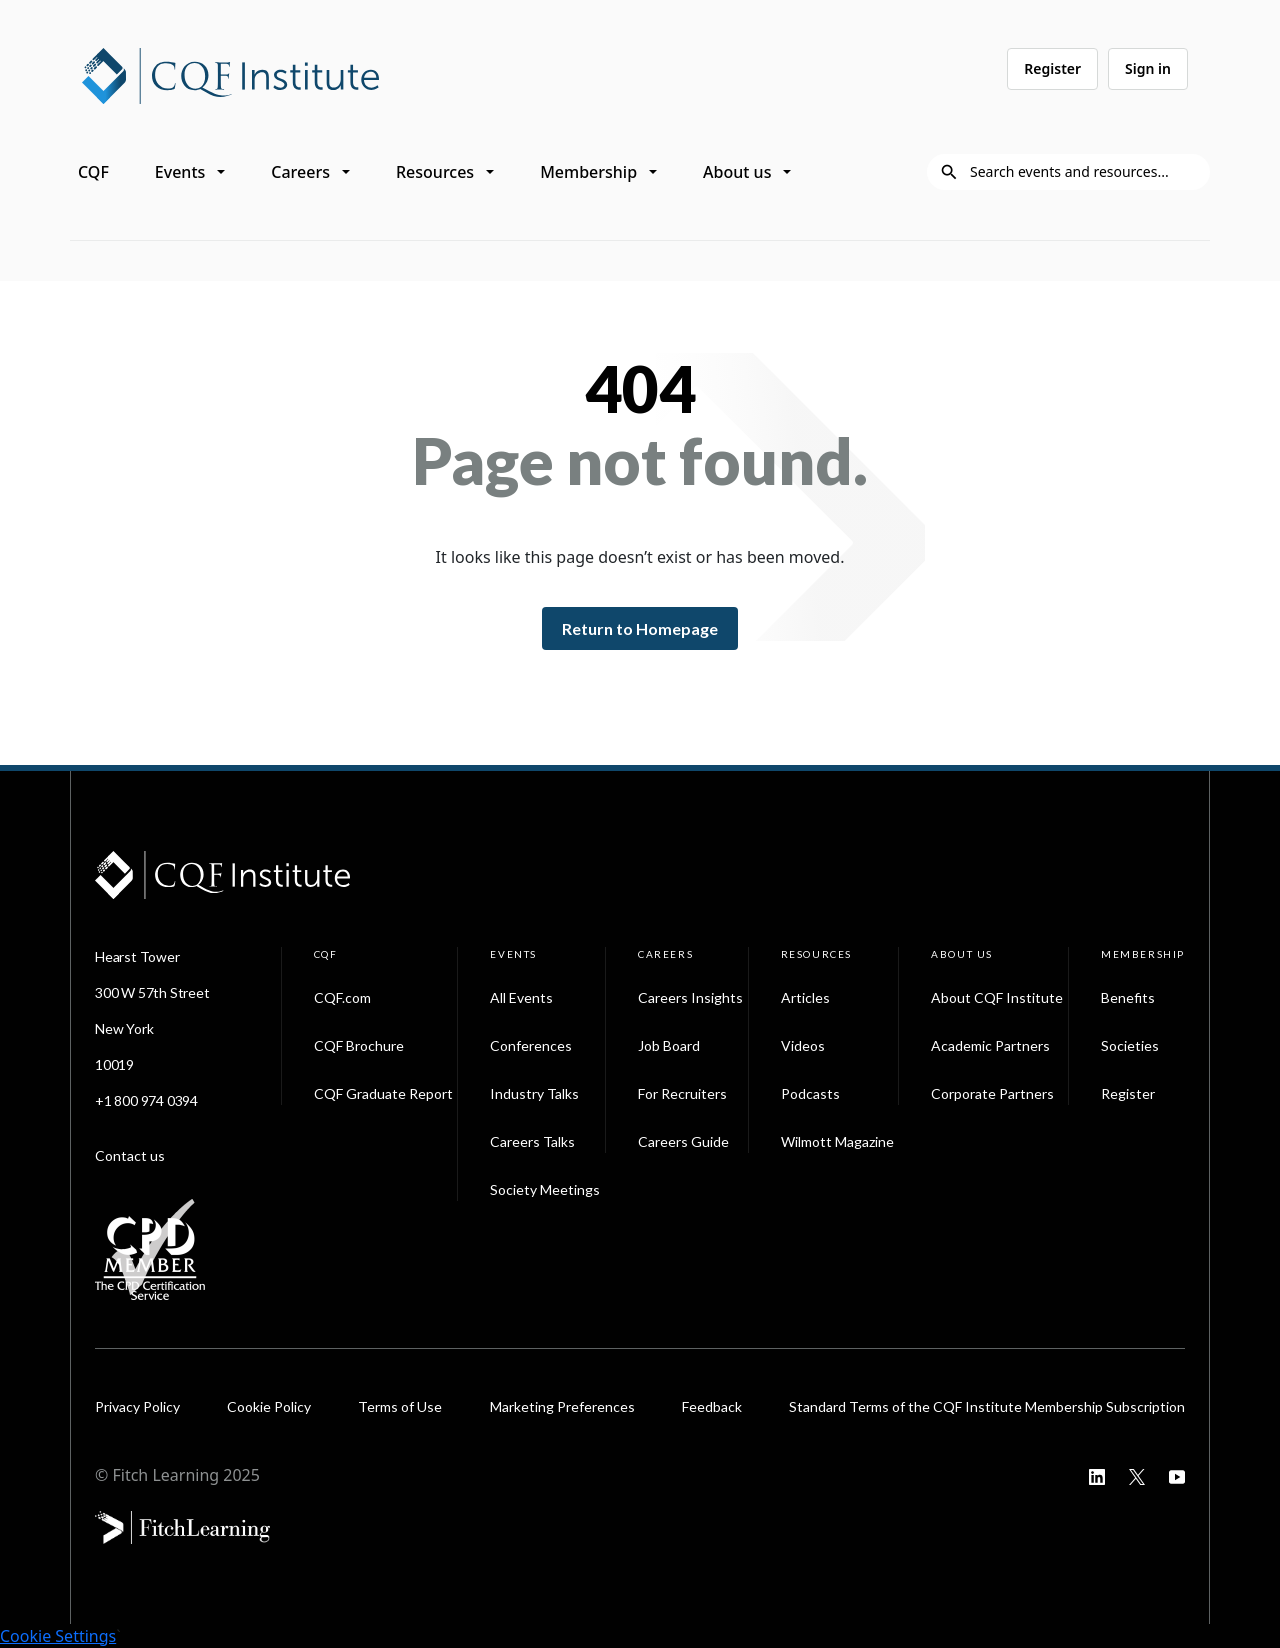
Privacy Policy (137, 1406)
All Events (521, 997)
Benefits (1128, 997)
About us (737, 172)
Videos (803, 1045)
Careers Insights (690, 997)
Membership (588, 172)
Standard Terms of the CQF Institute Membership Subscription (987, 1406)
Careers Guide (683, 1141)
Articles (805, 997)
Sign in (1148, 68)
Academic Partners (990, 1045)
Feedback (712, 1406)
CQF (93, 172)
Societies (1130, 1045)
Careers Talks (532, 1141)
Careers (300, 172)
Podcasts (810, 1093)
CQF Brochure (359, 1045)
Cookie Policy (269, 1406)
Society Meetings (545, 1189)
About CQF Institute (997, 997)
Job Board (669, 1045)
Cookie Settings (58, 1636)
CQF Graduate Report (383, 1093)
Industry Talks (534, 1093)
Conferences (531, 1045)
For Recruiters (682, 1093)
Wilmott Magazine (837, 1141)
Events (180, 172)
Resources (435, 172)
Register (1052, 68)
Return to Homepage (640, 628)
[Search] (1084, 172)
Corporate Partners (992, 1093)
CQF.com (342, 997)
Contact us (130, 1155)
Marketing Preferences (562, 1406)
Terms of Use (400, 1406)
